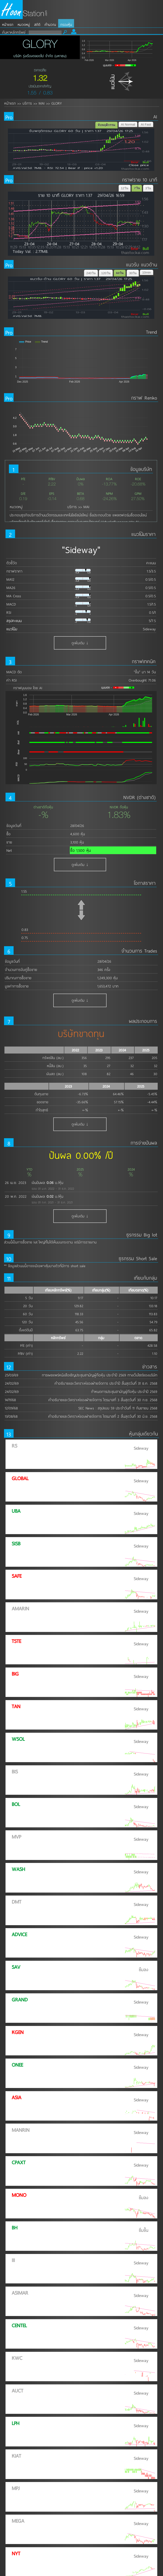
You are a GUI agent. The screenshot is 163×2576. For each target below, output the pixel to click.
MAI (42, 103)
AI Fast (146, 124)
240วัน (91, 273)
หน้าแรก (7, 24)
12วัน (124, 188)
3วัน (148, 188)
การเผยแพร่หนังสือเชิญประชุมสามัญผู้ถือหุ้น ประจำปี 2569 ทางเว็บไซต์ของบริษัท (99, 1375)
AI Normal (128, 124)
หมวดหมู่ (24, 24)
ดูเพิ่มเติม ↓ (80, 643)
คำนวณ (50, 24)
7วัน (136, 188)
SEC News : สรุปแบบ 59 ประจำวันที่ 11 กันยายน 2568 (117, 1408)
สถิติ (37, 24)
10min (146, 272)
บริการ (27, 103)
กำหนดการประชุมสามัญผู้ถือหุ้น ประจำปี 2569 (124, 1391)
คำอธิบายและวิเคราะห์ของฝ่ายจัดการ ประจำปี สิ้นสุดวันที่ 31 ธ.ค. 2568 (106, 1383)
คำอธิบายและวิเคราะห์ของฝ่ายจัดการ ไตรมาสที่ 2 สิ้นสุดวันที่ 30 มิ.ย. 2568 (102, 1416)
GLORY (56, 103)
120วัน (105, 273)
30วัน (132, 273)
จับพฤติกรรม (106, 125)
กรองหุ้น (66, 24)
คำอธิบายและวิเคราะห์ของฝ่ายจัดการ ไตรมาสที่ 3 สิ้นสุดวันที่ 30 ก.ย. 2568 (102, 1399)
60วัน (120, 273)
